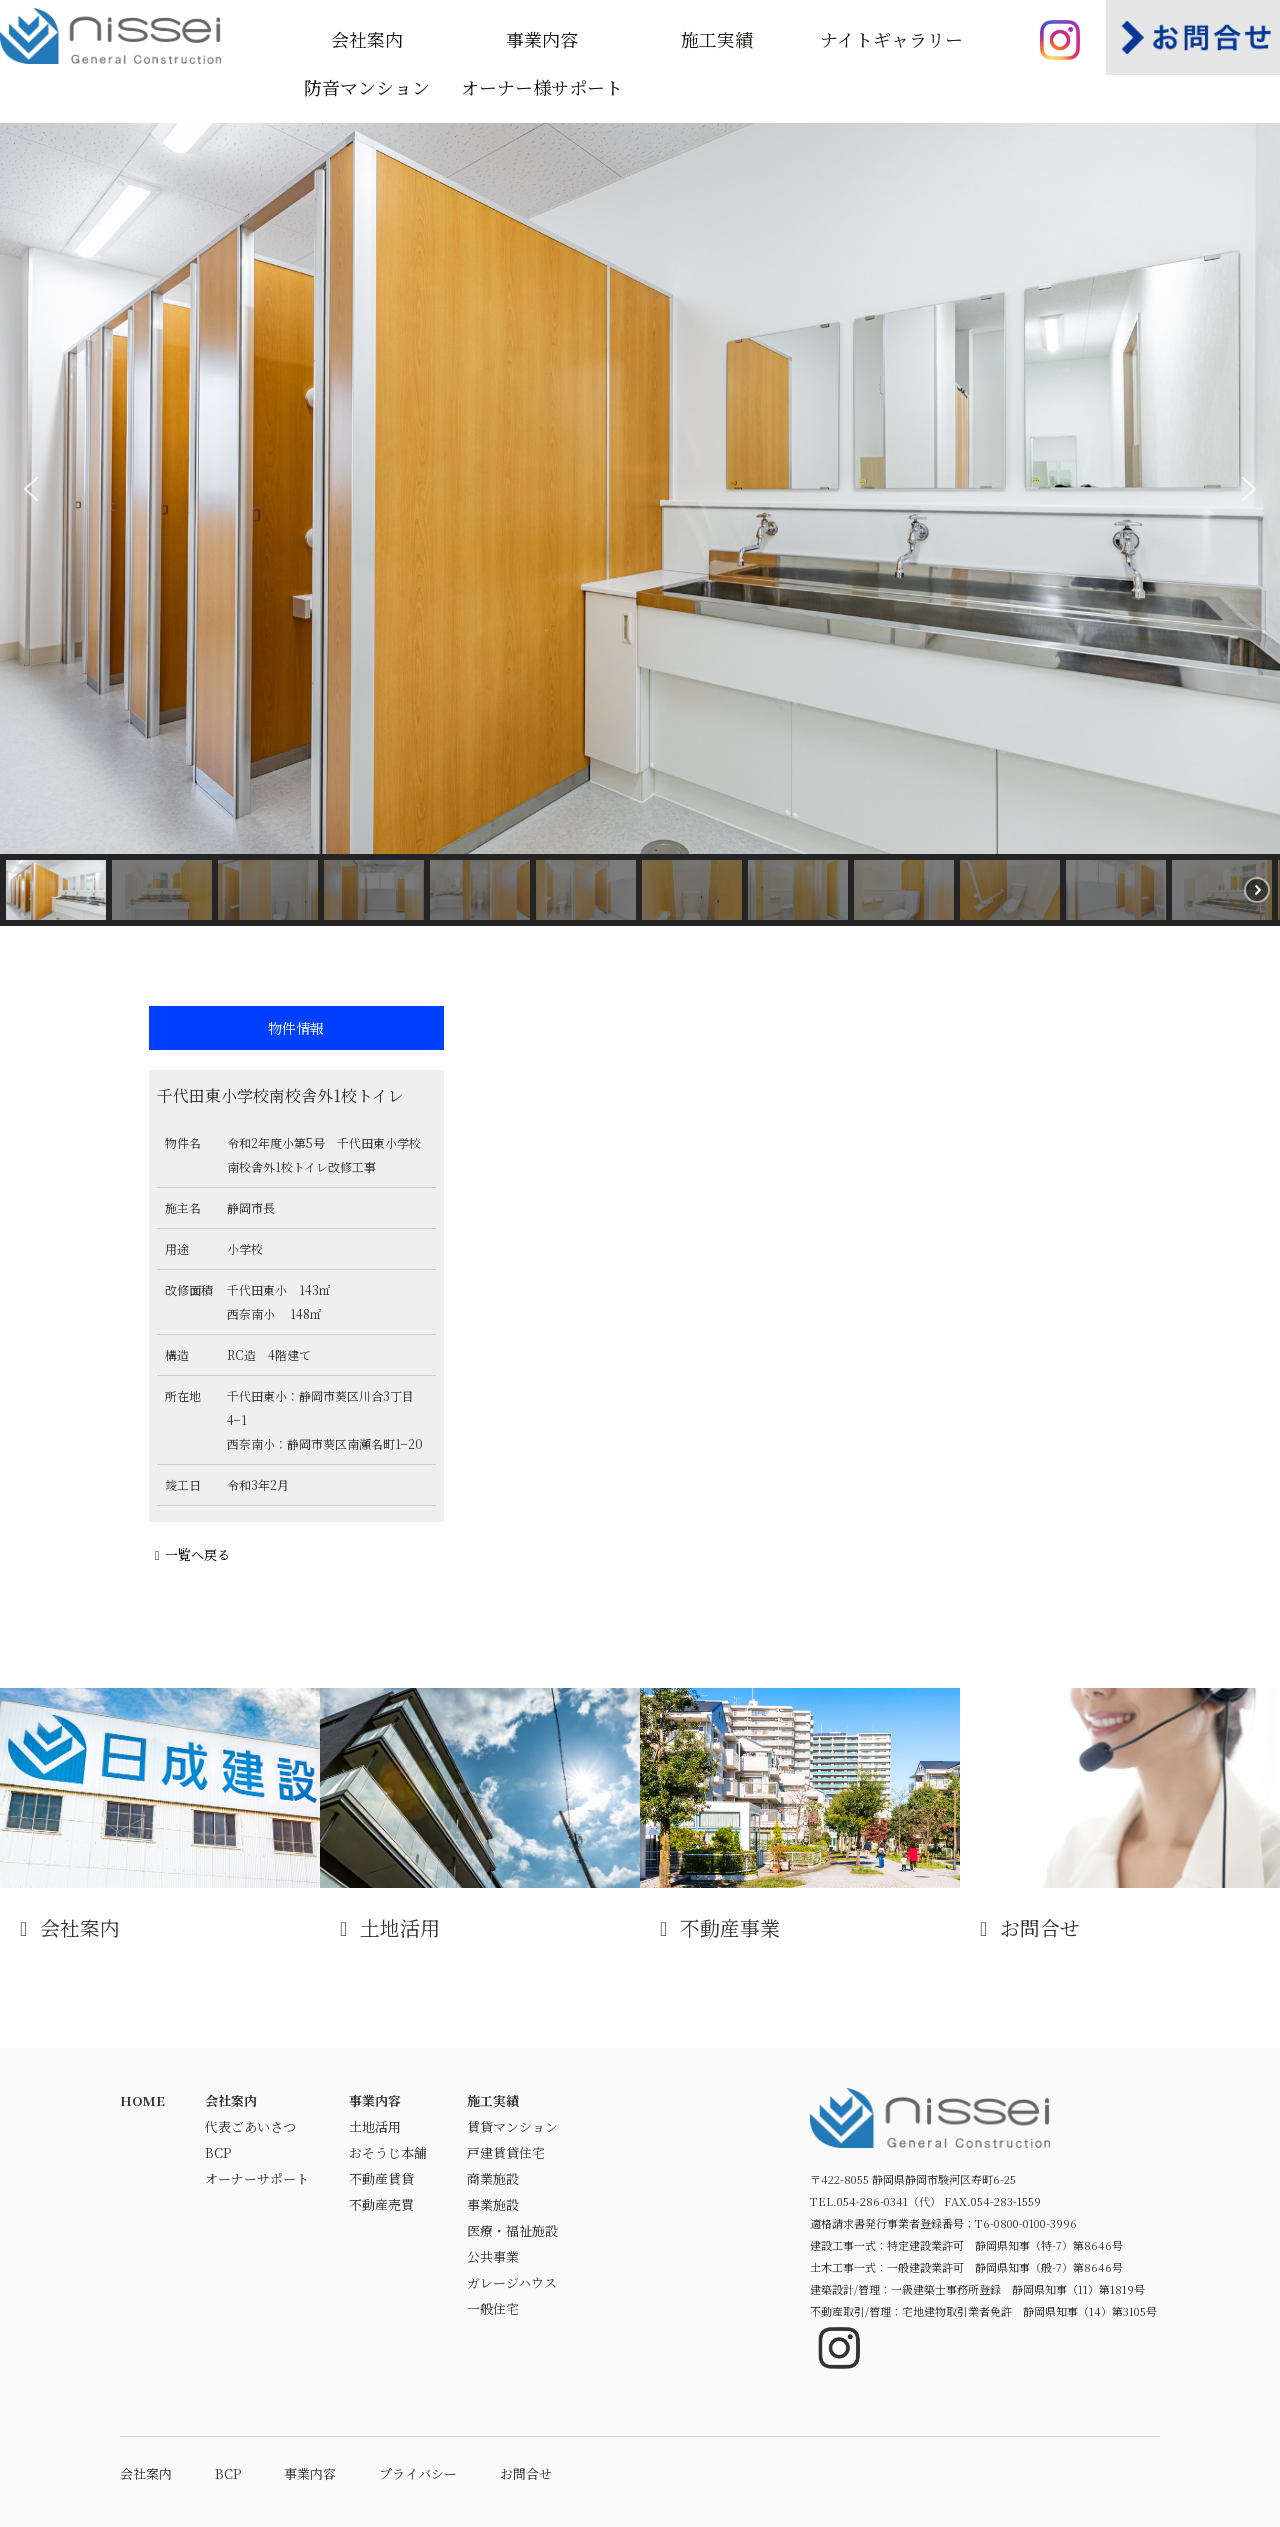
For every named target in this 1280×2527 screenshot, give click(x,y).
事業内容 (542, 39)
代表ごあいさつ (250, 2126)
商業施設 (493, 2178)
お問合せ (1120, 1815)
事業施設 (493, 2204)
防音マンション (367, 87)
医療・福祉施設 (512, 2230)
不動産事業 (800, 1815)
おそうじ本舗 (388, 2152)
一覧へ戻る (189, 1554)
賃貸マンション (512, 2126)
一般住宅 (493, 2308)
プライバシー (418, 2473)
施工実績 (717, 39)
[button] (31, 489)
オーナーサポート (257, 2178)
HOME (142, 2100)
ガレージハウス (512, 2282)
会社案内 (367, 39)
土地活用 (480, 1815)
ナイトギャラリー (891, 39)
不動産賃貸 (381, 2178)
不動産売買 (381, 2204)
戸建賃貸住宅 (506, 2152)
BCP (218, 2152)
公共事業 (493, 2256)
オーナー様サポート (542, 87)
